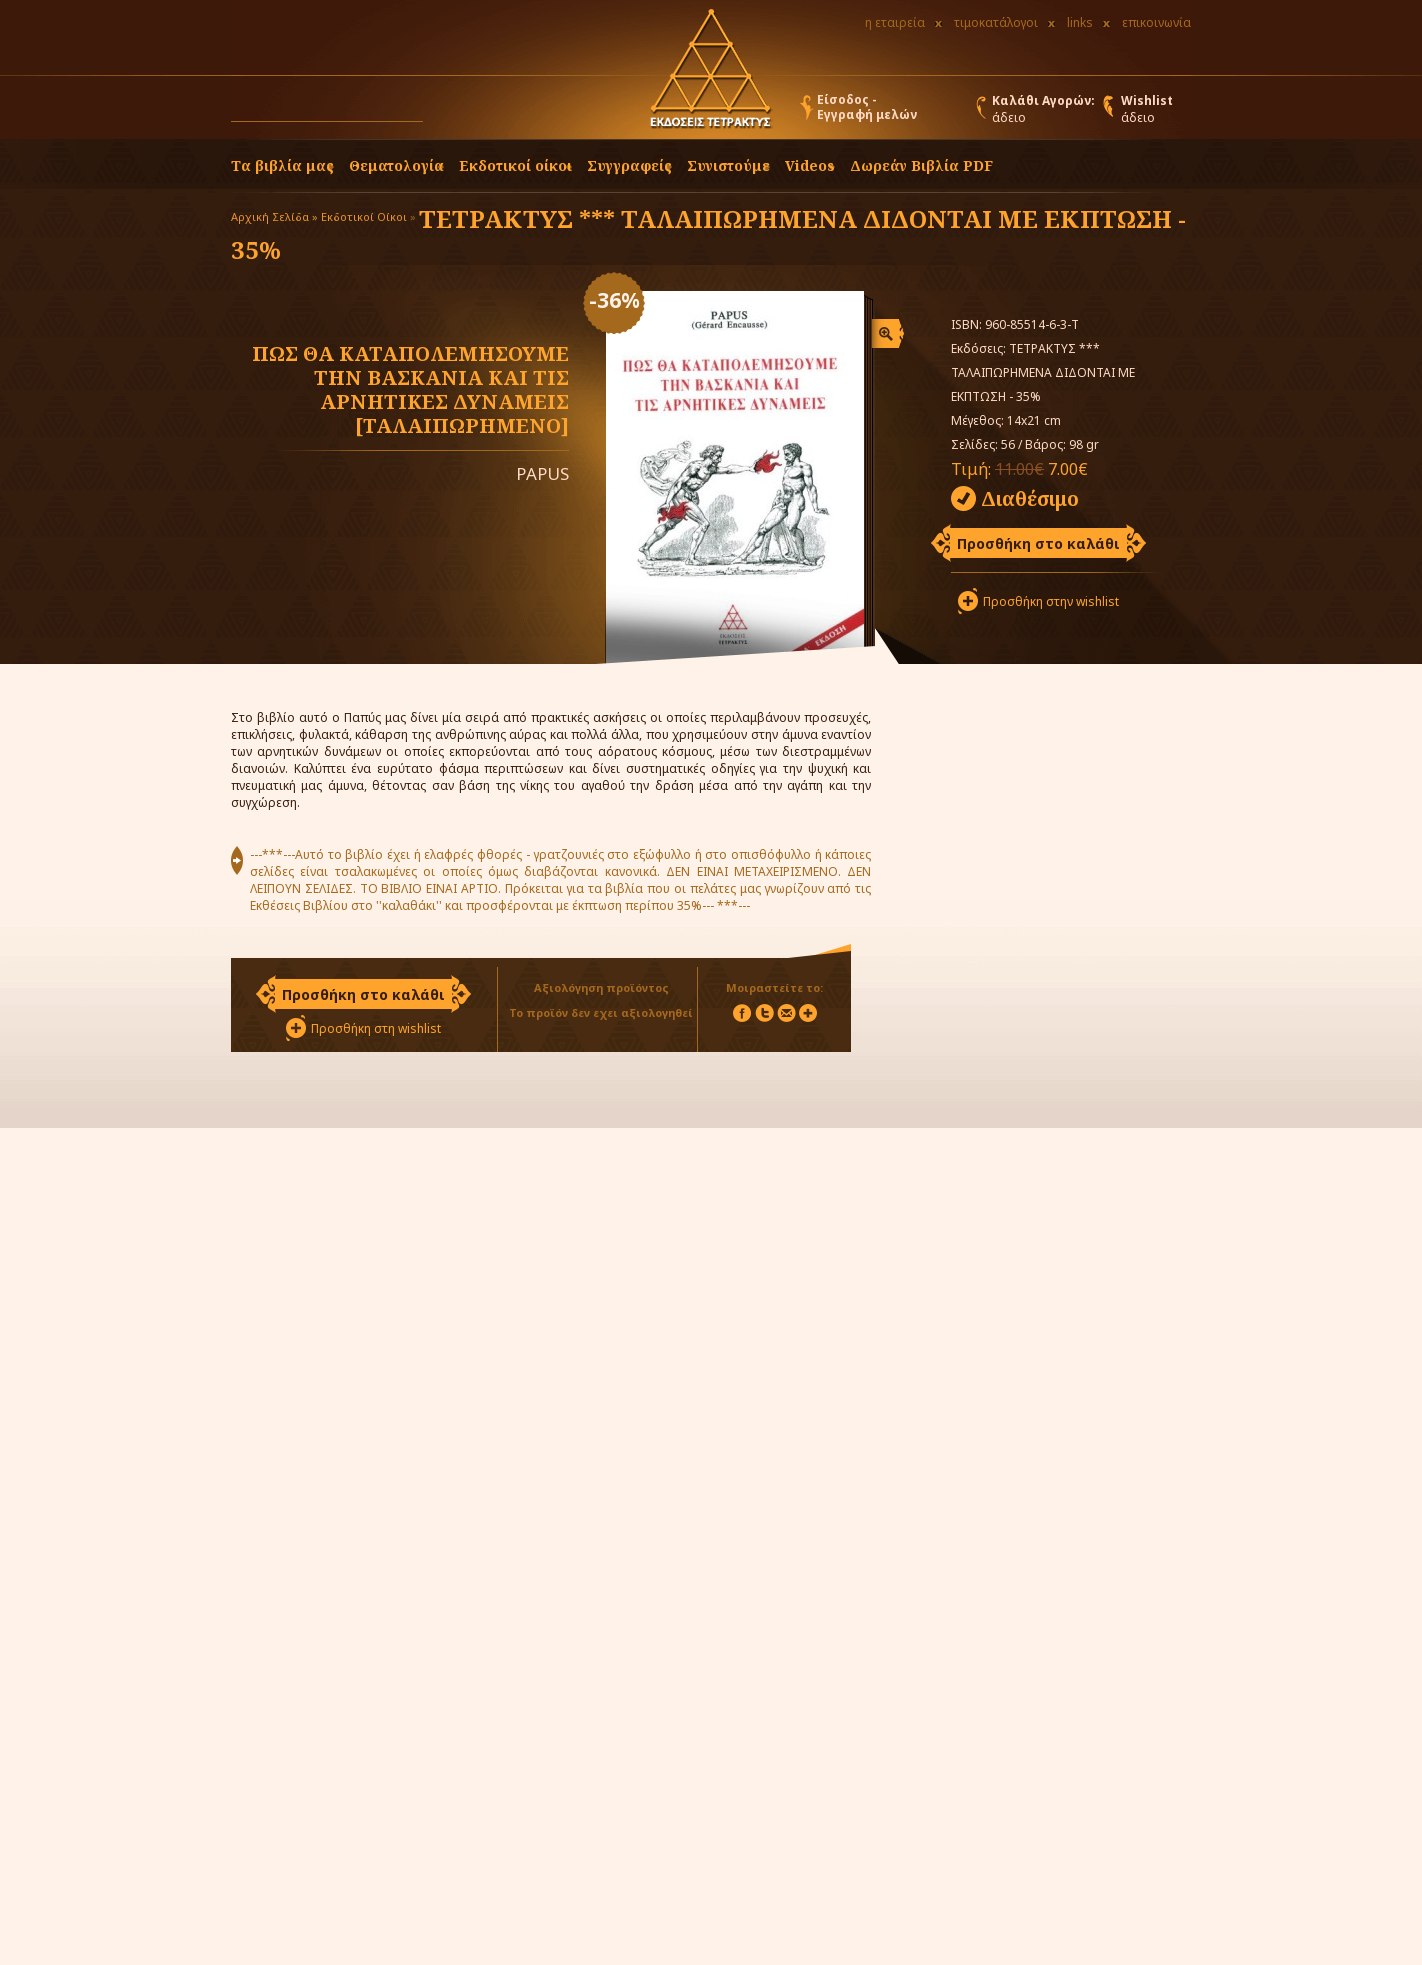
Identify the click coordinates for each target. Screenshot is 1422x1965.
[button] (442, 112)
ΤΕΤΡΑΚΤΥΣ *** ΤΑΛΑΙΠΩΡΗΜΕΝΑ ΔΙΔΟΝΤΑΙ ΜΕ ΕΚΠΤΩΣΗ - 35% (708, 234)
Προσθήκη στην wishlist (1051, 601)
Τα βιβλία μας (282, 165)
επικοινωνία (1156, 22)
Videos (810, 165)
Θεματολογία (396, 165)
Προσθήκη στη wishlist (376, 1028)
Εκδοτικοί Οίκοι (364, 216)
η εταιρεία (895, 22)
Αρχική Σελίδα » (274, 216)
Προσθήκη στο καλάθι (1038, 543)
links (1080, 22)
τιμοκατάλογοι (996, 22)
